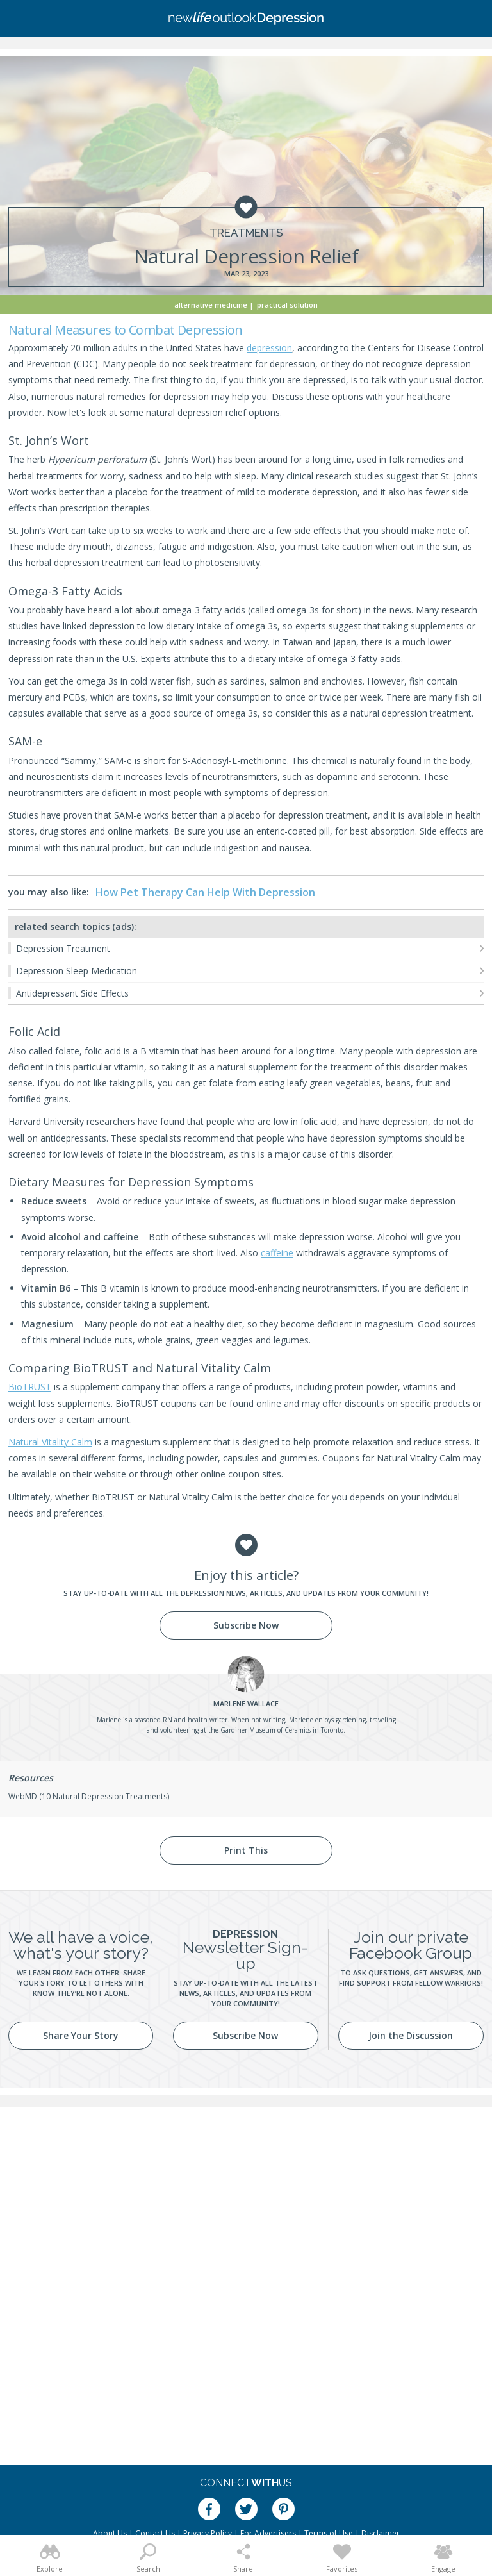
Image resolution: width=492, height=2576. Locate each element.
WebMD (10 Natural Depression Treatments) (88, 1796)
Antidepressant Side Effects (72, 993)
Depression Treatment (63, 948)
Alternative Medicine (210, 305)
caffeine (277, 1253)
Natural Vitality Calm (50, 1442)
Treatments (246, 233)
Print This (246, 1850)
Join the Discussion (410, 2035)
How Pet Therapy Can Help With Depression (205, 892)
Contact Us (155, 2533)
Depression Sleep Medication (76, 971)
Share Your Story (81, 2035)
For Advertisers (268, 2533)
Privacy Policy (207, 2533)
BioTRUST (29, 1387)
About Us (110, 2533)
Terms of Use (328, 2533)
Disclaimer (380, 2533)
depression (269, 348)
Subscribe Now (246, 1625)
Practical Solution (287, 305)
